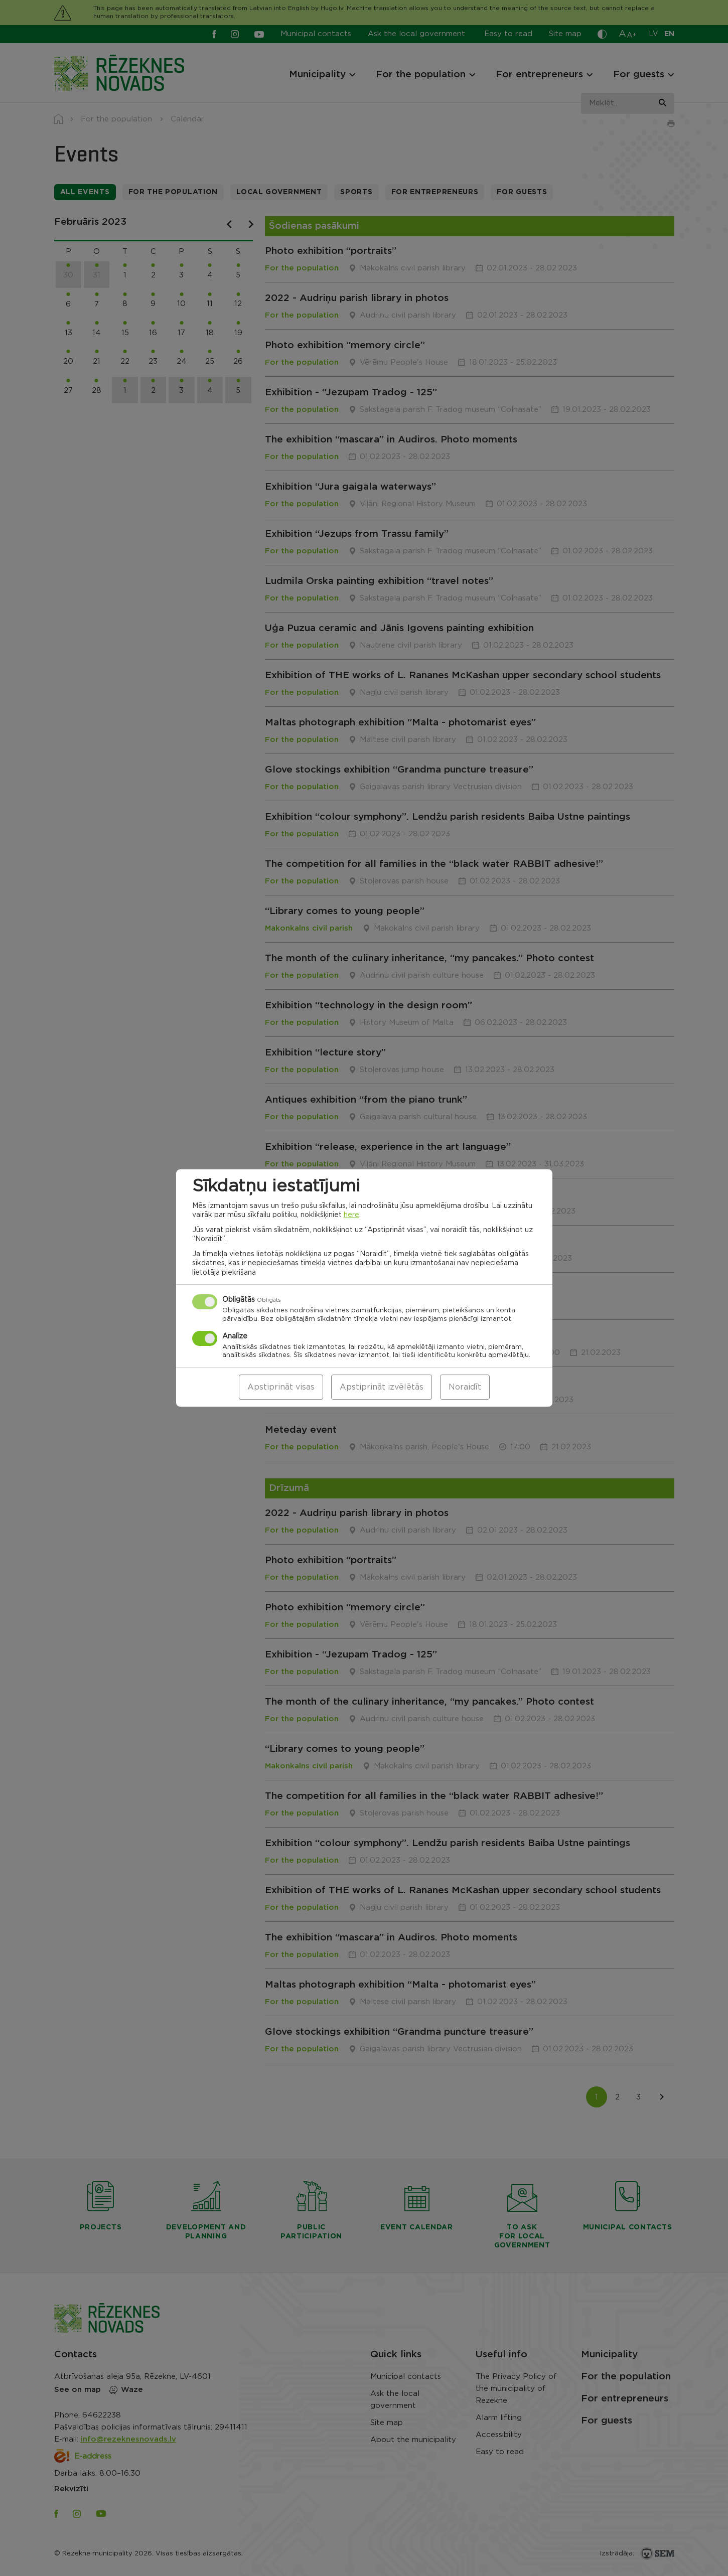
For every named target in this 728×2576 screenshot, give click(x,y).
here (351, 1215)
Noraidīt (465, 1387)
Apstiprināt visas (281, 1387)
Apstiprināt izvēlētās (381, 1387)
